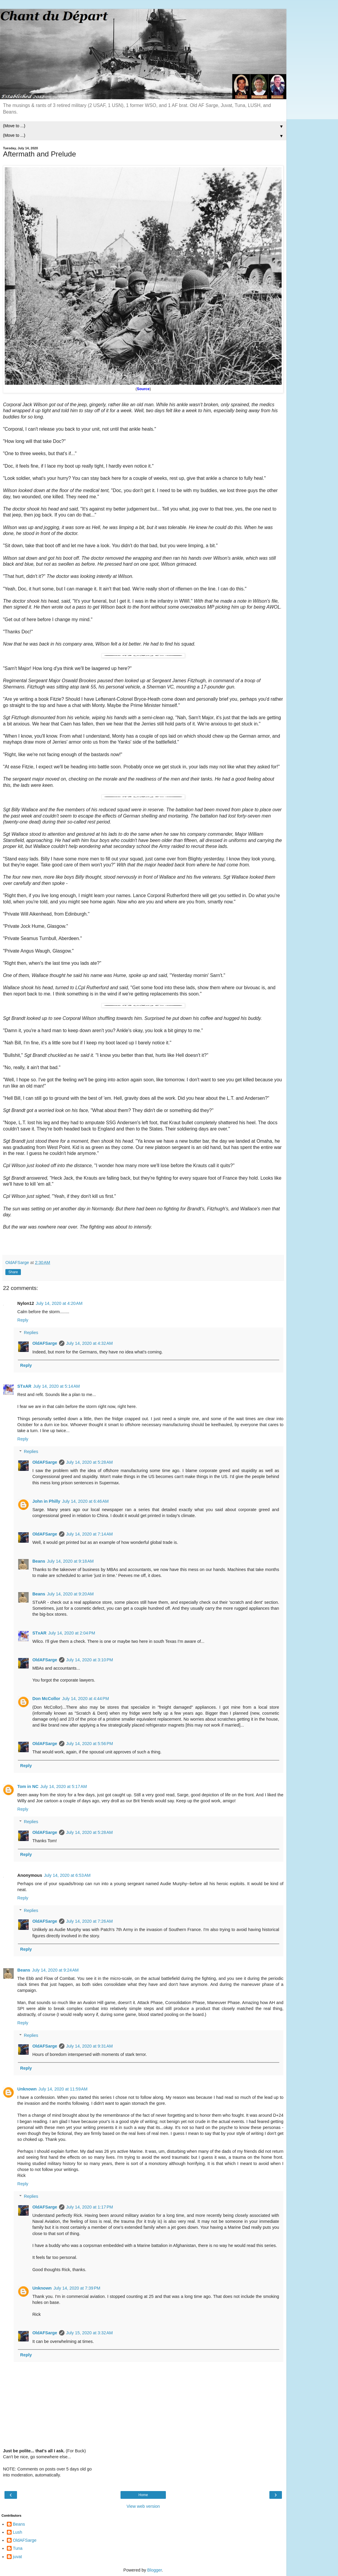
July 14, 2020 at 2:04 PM (71, 1633)
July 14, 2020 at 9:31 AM (89, 2046)
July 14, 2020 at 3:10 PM (89, 1659)
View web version (143, 2506)
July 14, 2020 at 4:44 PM (85, 1698)
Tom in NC (27, 1786)
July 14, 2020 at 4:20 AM (59, 1303)
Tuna (17, 2548)
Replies (31, 1332)
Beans (38, 1561)
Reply (22, 1320)
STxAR (24, 1386)
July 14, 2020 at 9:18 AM (70, 1561)
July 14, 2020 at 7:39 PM (76, 2288)
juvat (17, 2556)
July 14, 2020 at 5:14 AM (56, 1386)
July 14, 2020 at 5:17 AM (63, 1786)
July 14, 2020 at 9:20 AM (70, 1594)
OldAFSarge (44, 1343)
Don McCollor (46, 1698)
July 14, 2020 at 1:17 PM (89, 2207)
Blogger (154, 2570)
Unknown (27, 2089)
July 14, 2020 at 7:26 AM (89, 1921)
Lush (17, 2532)
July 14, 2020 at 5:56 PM (89, 1743)
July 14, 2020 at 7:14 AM (89, 1534)
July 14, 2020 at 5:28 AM (89, 1462)
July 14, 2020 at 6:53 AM (67, 1875)
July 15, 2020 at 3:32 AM (89, 2332)
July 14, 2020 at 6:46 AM (85, 1501)
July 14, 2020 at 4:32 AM (89, 1343)
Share (13, 1272)
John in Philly (46, 1501)
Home (143, 2495)
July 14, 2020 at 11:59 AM (62, 2089)
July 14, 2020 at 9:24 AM (55, 1970)
